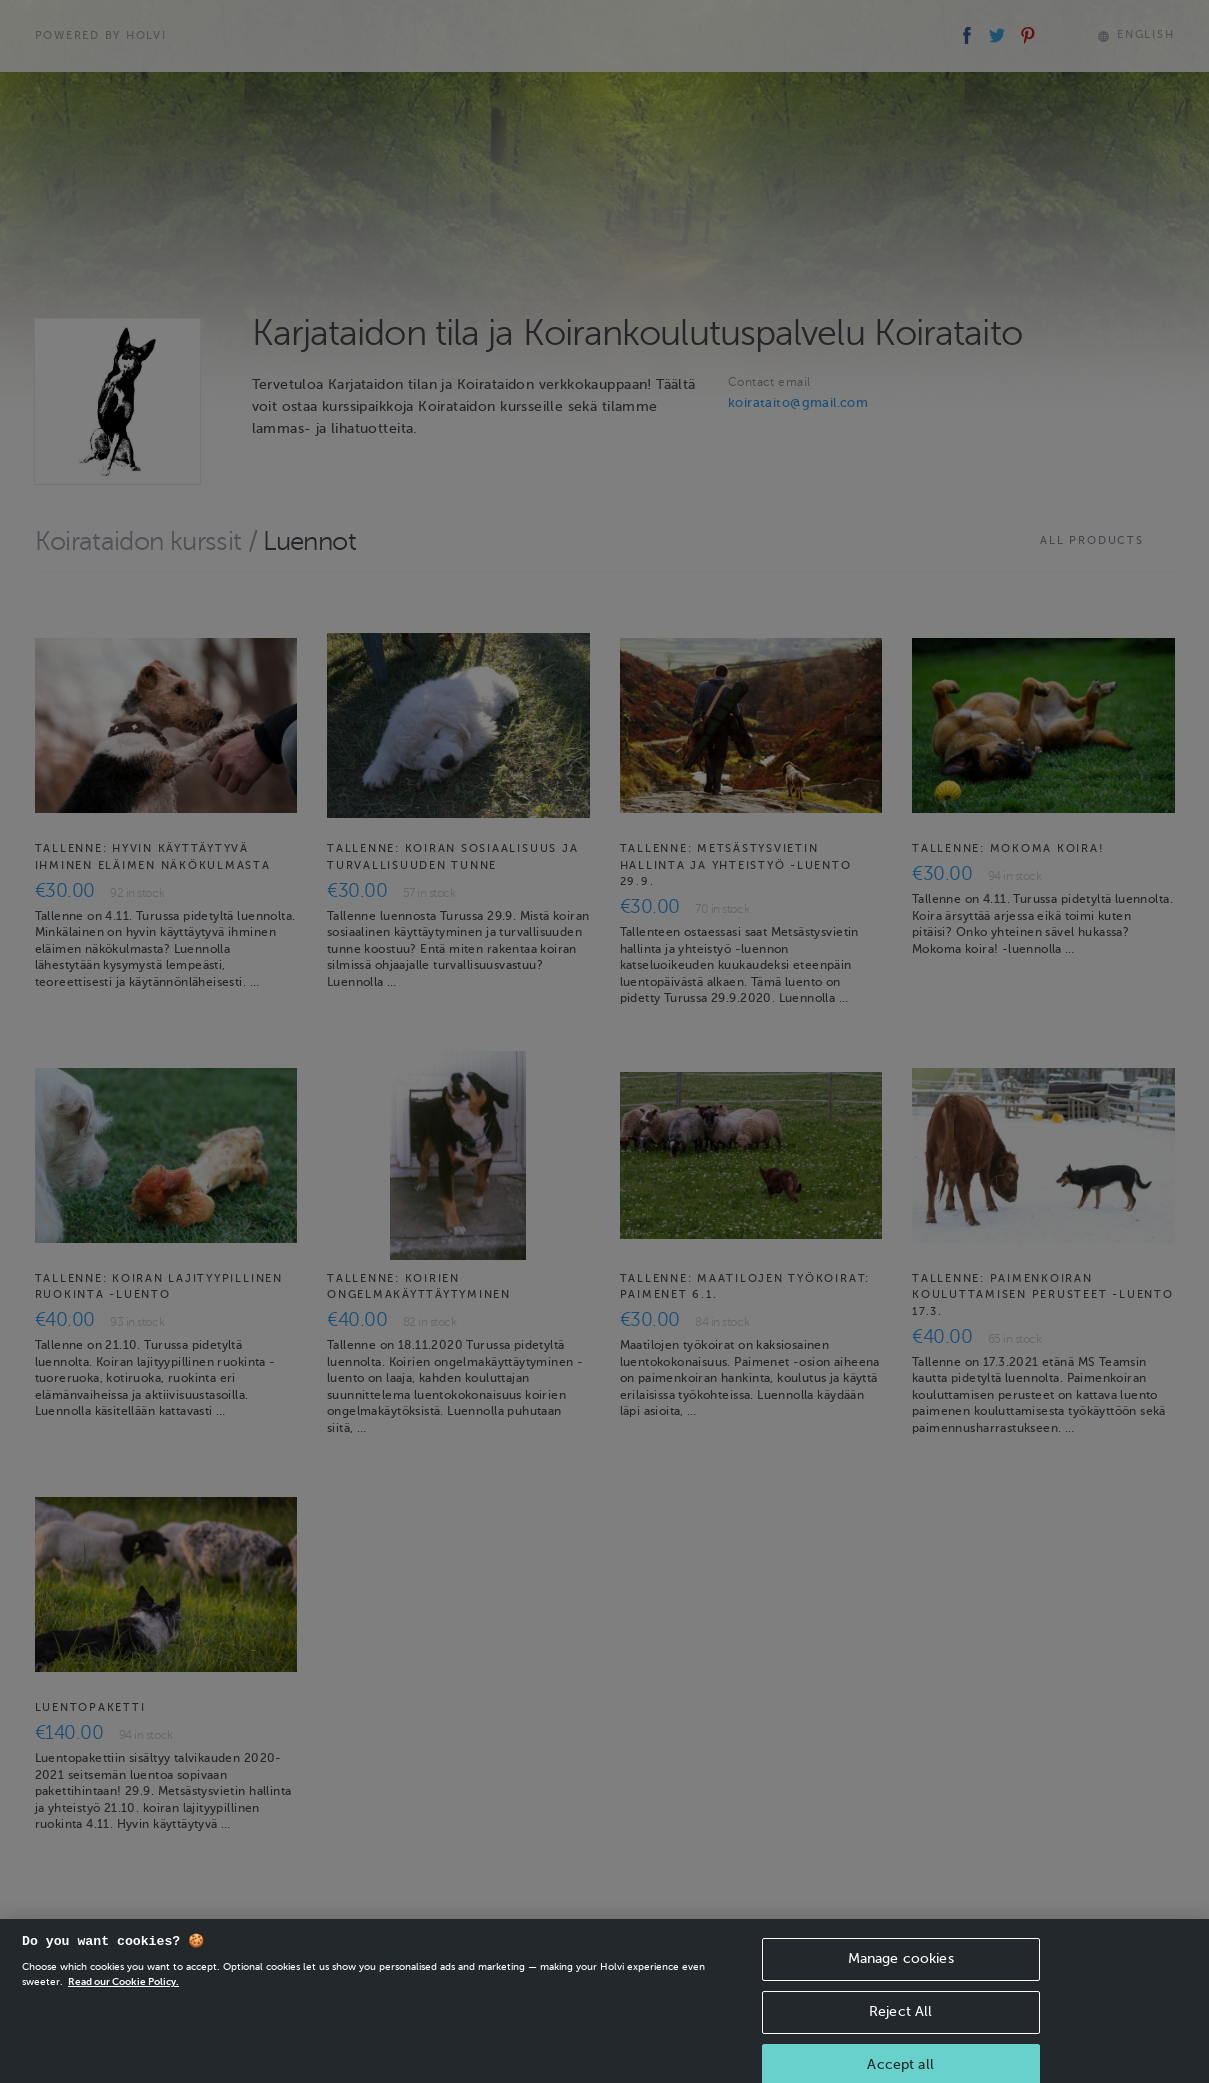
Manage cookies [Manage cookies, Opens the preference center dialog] (901, 1971)
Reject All (900, 2024)
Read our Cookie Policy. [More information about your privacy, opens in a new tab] (123, 1994)
